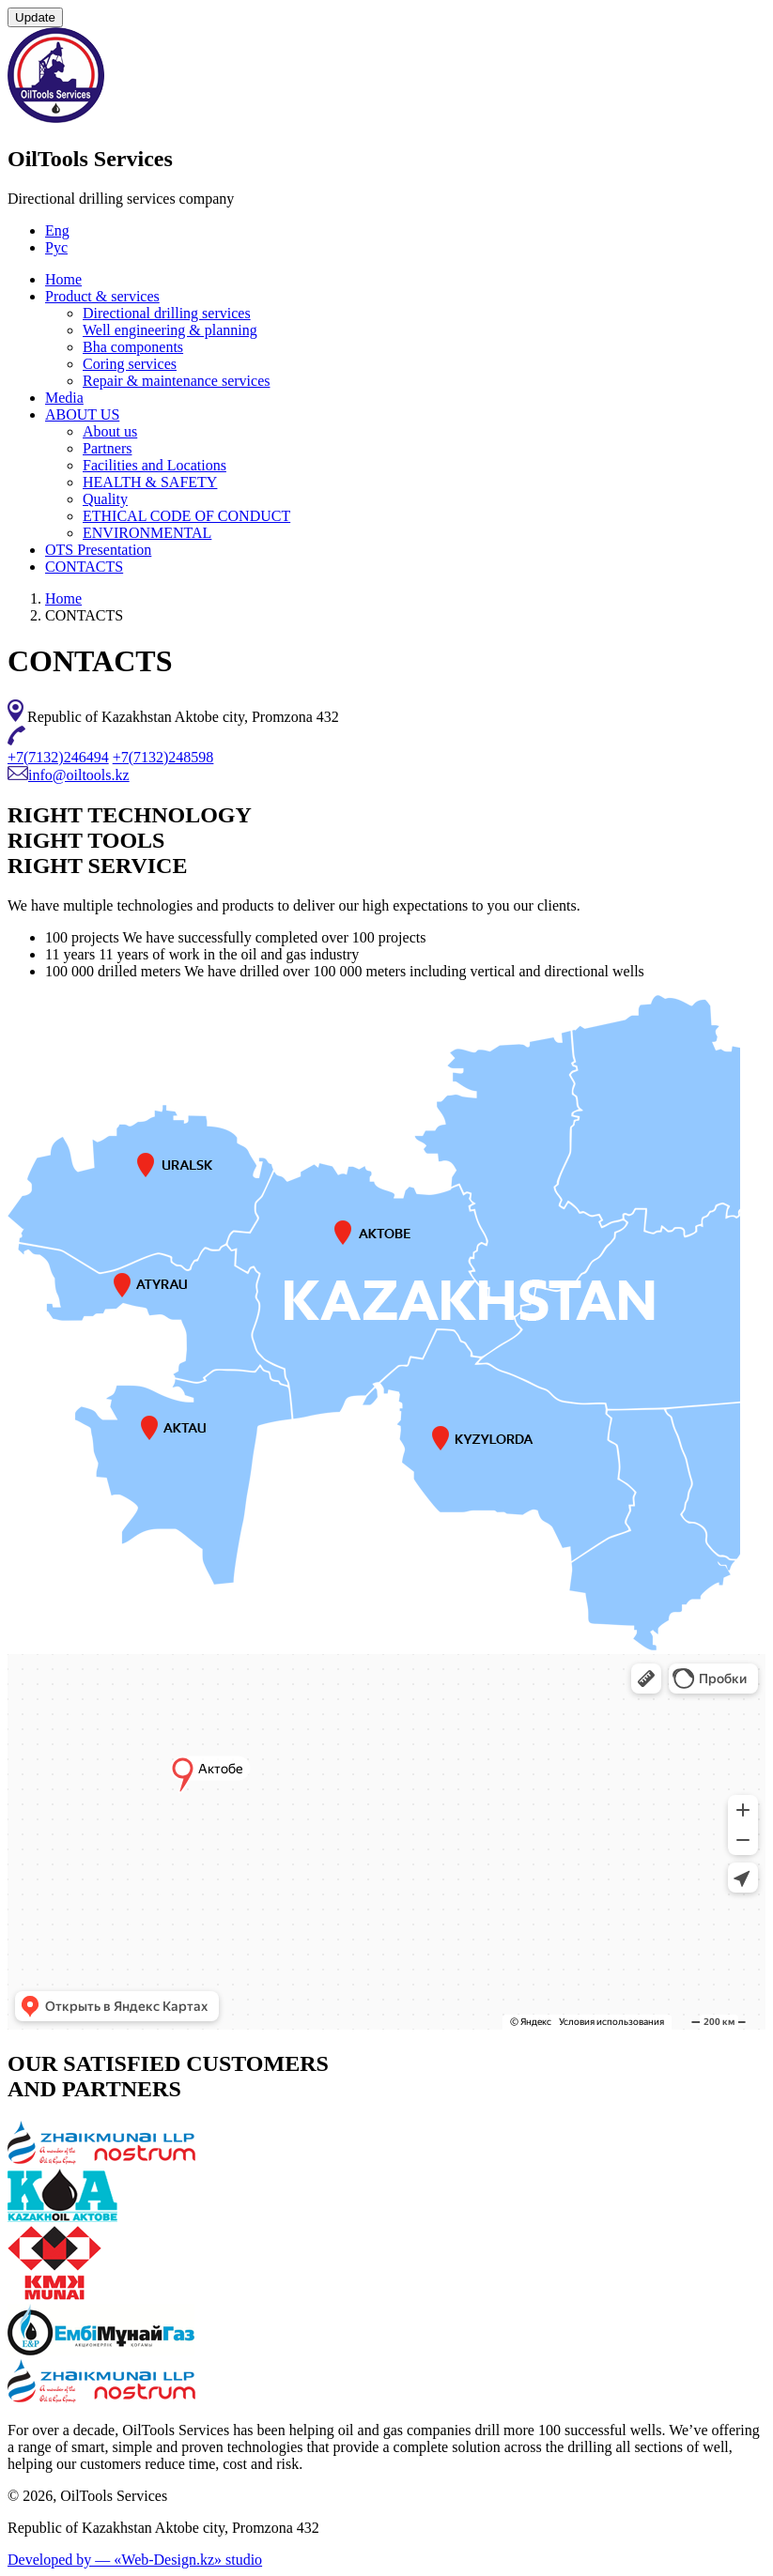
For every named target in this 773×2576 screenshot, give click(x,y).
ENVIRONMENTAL (147, 533)
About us (110, 431)
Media (64, 398)
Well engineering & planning (170, 330)
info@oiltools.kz (79, 775)
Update (35, 17)
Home (63, 279)
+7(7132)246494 (58, 757)
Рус (56, 247)
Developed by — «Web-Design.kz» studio (135, 2560)
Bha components (133, 347)
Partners (107, 448)
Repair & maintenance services (176, 381)
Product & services (102, 296)
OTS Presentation (98, 550)
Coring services (130, 364)
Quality (105, 499)
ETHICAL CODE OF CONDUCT (186, 516)
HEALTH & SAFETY (150, 482)
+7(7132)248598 (163, 757)
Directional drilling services (167, 313)
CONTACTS (84, 567)
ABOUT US (82, 414)
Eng (57, 230)
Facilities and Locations (154, 465)
